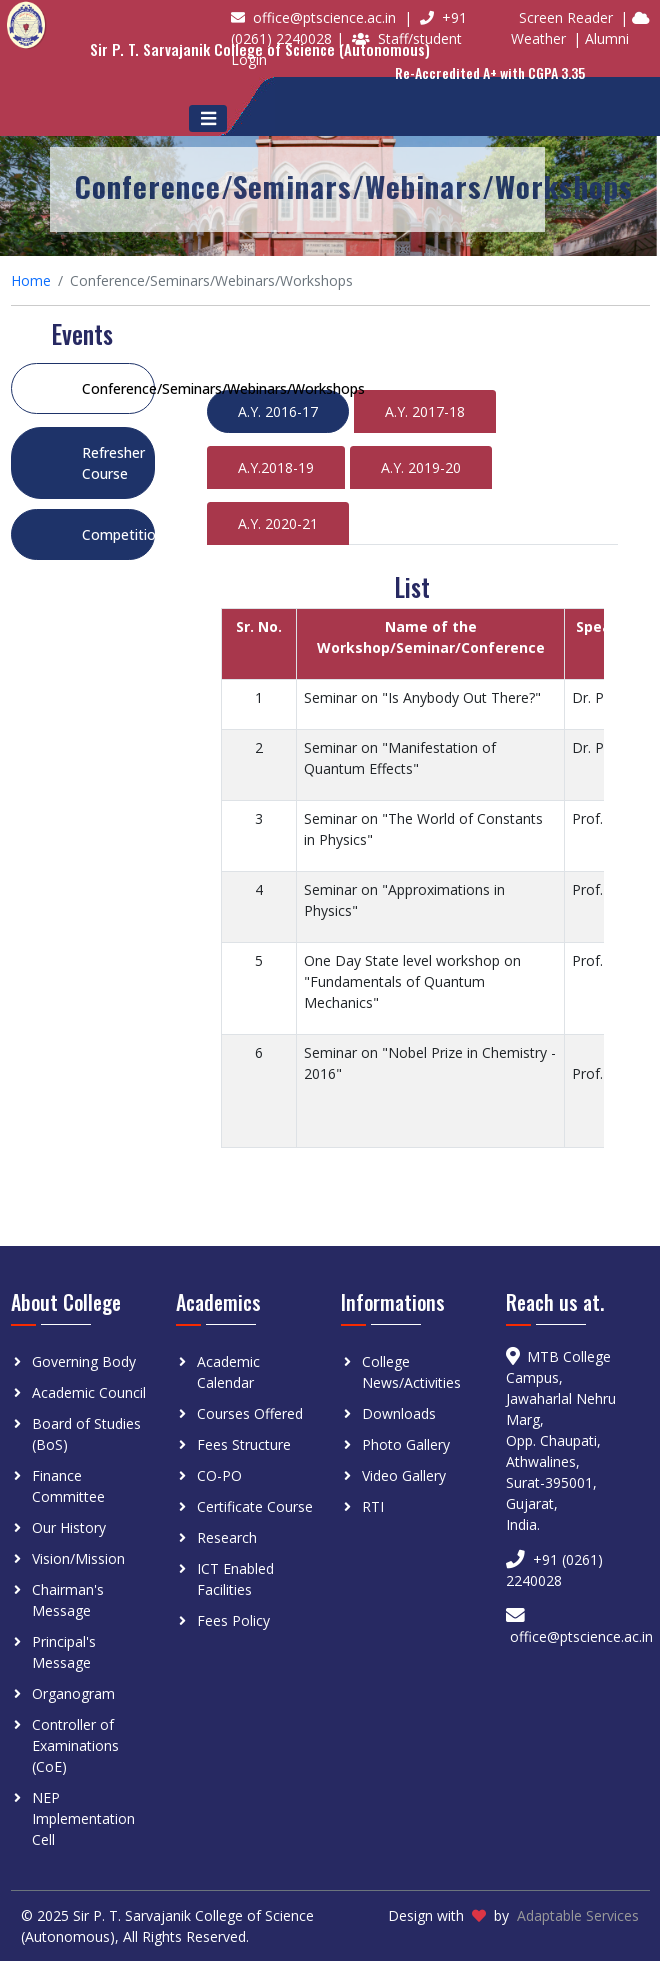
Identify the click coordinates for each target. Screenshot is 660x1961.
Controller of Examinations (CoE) (75, 1745)
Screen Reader (566, 17)
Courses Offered (250, 1413)
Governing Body (84, 1361)
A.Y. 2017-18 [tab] (425, 411)
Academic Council (89, 1392)
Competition (118, 534)
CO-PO (219, 1475)
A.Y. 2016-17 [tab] (278, 411)
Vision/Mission (78, 1558)
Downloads (399, 1413)
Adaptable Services (578, 1915)
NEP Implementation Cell (83, 1818)
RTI (373, 1506)
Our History (69, 1527)
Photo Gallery (406, 1444)
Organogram (73, 1693)
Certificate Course (255, 1506)
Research (227, 1537)
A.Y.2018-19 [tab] (276, 467)
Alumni (607, 38)
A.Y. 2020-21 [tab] (278, 523)
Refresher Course (113, 463)
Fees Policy (233, 1620)
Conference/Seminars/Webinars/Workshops (118, 388)
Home (31, 280)
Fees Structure (244, 1444)
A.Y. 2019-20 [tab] (421, 467)
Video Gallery (404, 1475)
